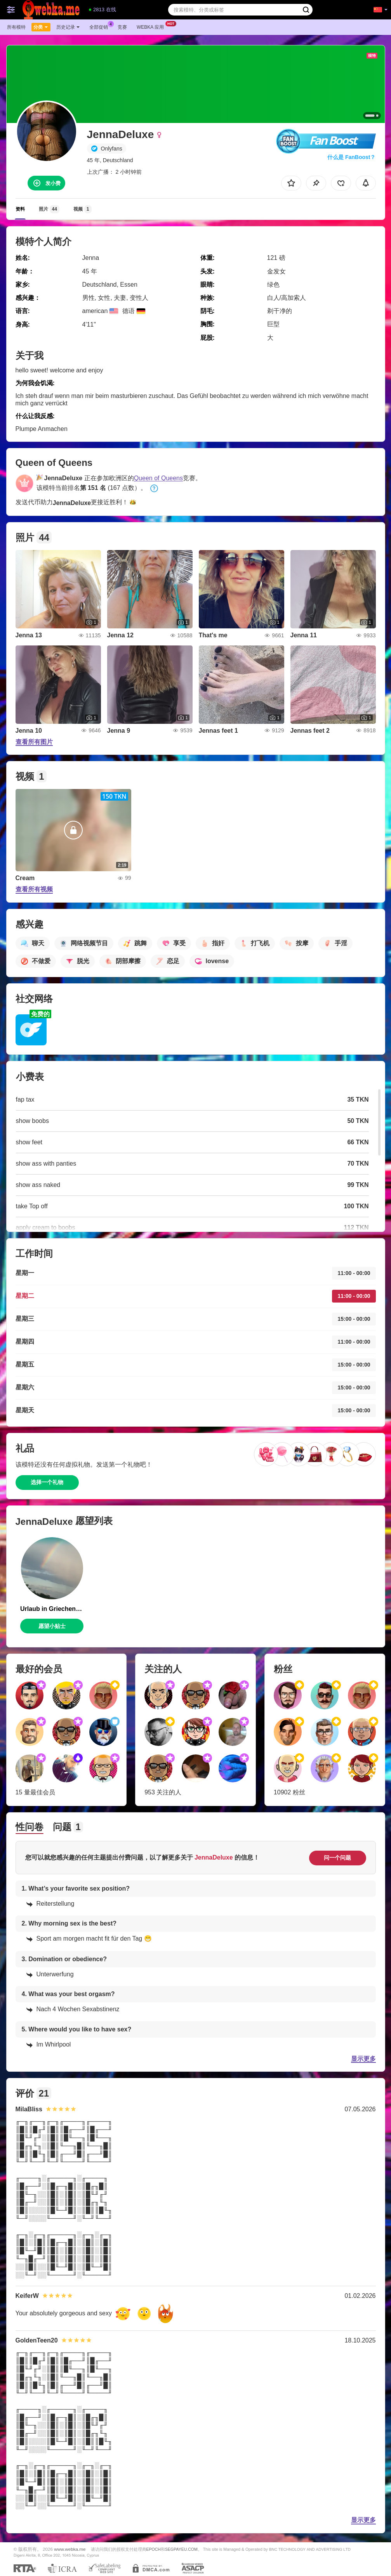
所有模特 (16, 27)
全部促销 (100, 26)
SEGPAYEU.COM (181, 2549)
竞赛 (122, 27)
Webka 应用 (152, 26)
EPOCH (153, 2549)
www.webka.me (69, 2549)
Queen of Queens (158, 478)
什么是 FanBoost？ (351, 157)
